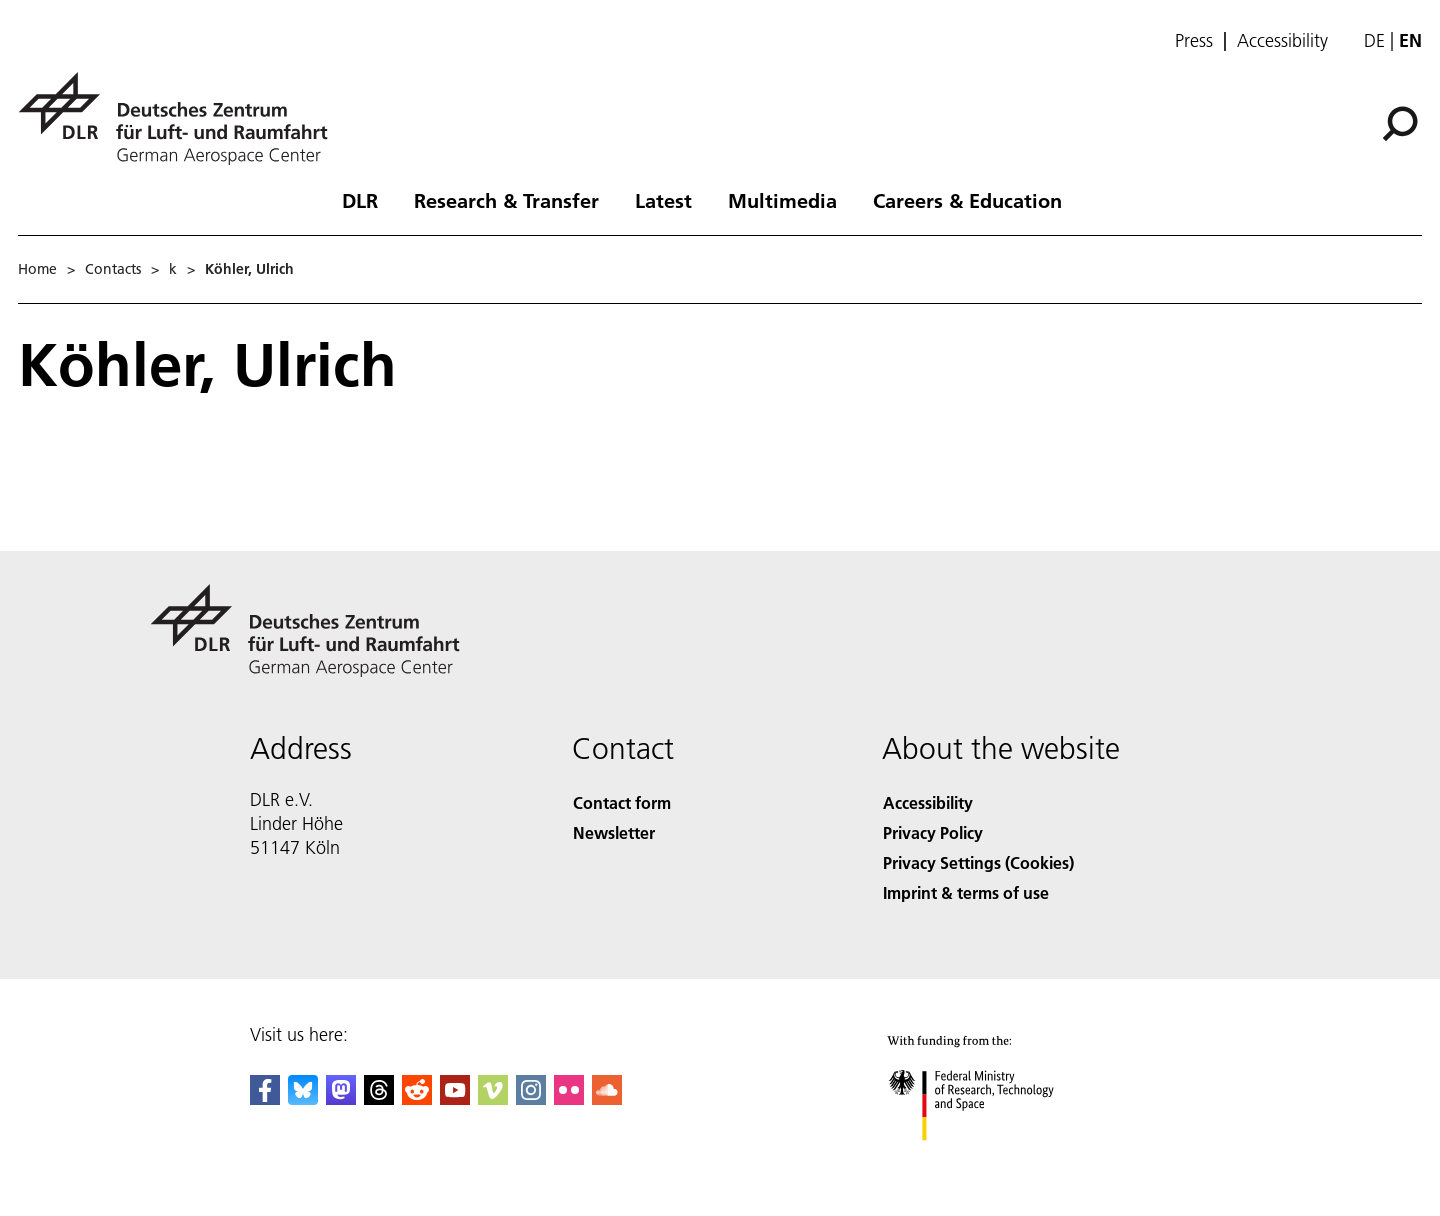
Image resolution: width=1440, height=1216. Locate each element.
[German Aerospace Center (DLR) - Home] (181, 118)
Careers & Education (967, 200)
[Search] (1400, 124)
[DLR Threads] (379, 1098)
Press (1194, 41)
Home (37, 269)
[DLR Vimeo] (493, 1098)
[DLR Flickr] (569, 1098)
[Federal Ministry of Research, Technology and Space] (998, 1160)
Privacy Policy (933, 832)
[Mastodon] (341, 1098)
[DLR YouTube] (455, 1098)
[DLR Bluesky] (303, 1098)
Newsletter (614, 832)
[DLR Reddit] (417, 1098)
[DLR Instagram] (531, 1098)
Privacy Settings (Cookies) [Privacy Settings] (978, 862)
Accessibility (1282, 41)
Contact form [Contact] (622, 802)
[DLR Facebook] (265, 1098)
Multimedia (782, 200)
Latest (663, 200)
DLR (360, 200)
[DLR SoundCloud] (607, 1098)
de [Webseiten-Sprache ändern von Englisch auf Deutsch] (1374, 40)
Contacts (113, 269)
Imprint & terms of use (966, 892)
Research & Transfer (506, 200)
